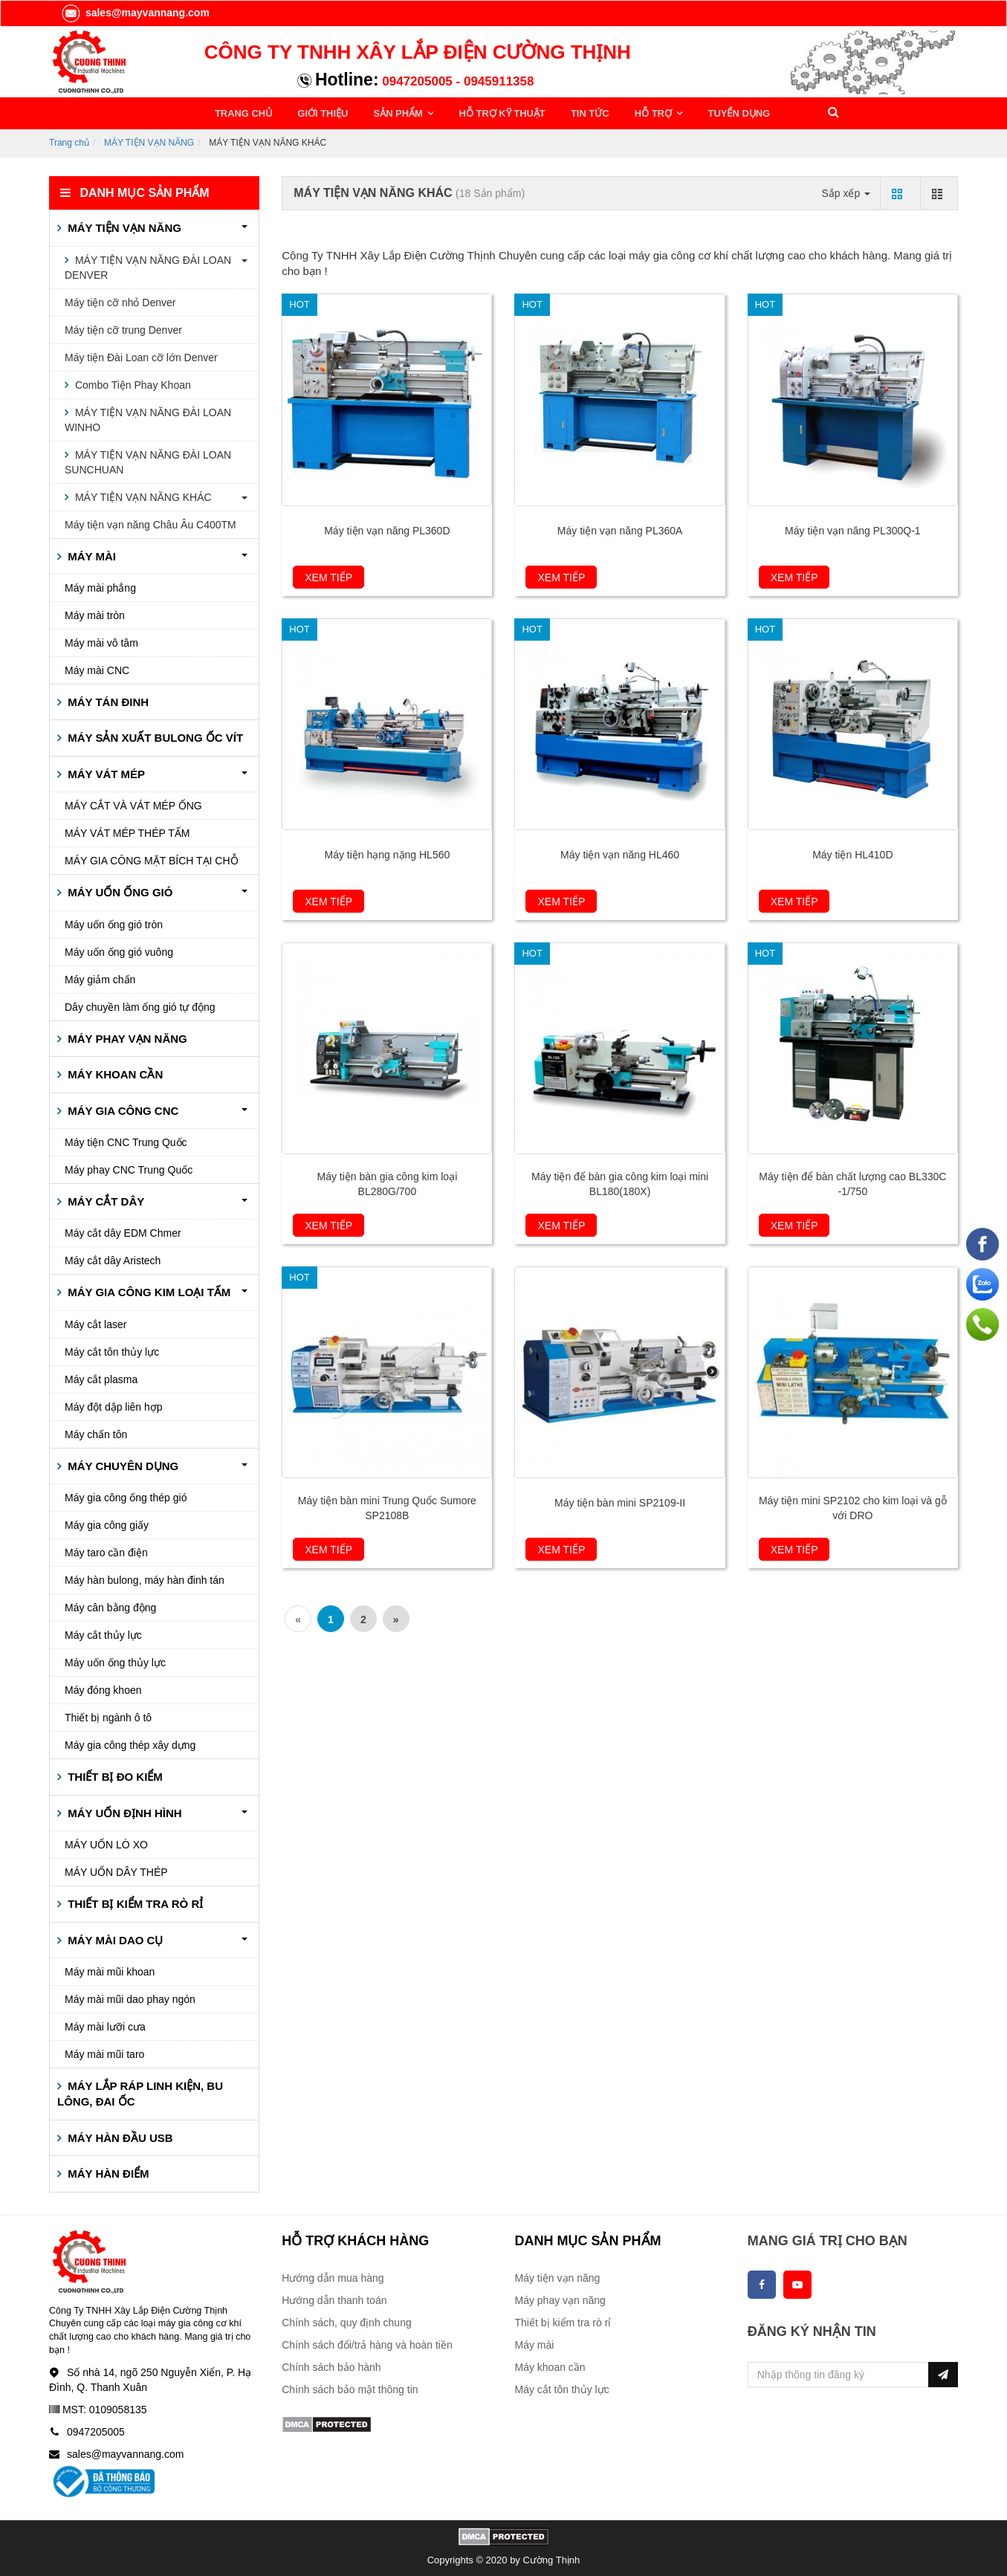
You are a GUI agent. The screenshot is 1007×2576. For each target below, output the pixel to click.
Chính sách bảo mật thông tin (350, 2387)
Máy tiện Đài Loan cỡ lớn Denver (141, 354)
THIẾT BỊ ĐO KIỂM (114, 1774)
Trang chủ (69, 140)
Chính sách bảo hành (331, 2365)
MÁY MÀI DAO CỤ (114, 1937)
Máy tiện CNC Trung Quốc (126, 1140)
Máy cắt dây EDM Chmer (123, 1231)
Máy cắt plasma (101, 1377)
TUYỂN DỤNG (712, 112)
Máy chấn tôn (96, 1432)
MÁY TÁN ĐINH (107, 699)
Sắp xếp (845, 190)
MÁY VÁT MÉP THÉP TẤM (127, 831)
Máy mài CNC (97, 668)
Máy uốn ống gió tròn (114, 922)
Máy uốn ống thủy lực (115, 1660)
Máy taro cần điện (106, 1550)
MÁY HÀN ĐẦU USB (119, 2135)
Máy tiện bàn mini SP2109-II (619, 1501)
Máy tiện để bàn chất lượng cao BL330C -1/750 (852, 1181)
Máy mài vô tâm (101, 641)
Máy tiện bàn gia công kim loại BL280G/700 (387, 1181)
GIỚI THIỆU (318, 112)
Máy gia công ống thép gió (126, 1495)
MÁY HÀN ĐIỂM (107, 2171)
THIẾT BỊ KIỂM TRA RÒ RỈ (134, 1901)
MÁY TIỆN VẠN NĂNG (149, 140)
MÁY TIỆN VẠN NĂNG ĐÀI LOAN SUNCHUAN (148, 459)
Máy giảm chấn (100, 977)
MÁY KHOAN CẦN (114, 1072)
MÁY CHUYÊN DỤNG (121, 1463)
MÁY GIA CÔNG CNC (121, 1107)
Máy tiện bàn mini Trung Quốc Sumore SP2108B (387, 1505)
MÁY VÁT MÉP (105, 772)
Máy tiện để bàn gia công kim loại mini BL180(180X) (619, 1181)
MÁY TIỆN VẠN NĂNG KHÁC (142, 494)
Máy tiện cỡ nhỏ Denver (120, 299)
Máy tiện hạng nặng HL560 (387, 852)
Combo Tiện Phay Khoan (131, 382)
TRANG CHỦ (243, 112)
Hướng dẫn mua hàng (332, 2276)
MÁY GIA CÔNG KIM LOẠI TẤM (147, 1290)
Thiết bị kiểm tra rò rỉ (563, 2320)
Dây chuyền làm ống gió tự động (140, 1004)
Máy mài (534, 2343)
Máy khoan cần (550, 2365)
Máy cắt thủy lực (103, 1633)
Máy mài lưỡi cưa (105, 2024)
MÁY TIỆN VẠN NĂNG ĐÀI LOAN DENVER (148, 264)
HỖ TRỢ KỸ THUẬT (488, 112)
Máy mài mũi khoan (110, 1969)
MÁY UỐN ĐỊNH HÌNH (123, 1810)
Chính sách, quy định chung (346, 2320)
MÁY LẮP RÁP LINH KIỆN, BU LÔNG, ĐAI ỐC (140, 2091)
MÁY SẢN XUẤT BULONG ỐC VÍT (154, 735)
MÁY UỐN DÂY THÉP (116, 1870)
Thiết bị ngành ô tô (108, 1715)
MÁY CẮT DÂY (104, 1199)
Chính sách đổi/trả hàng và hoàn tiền (367, 2343)
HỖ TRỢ (632, 112)
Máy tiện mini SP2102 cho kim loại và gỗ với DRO (853, 1505)
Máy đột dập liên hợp (114, 1405)
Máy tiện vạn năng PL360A (620, 528)
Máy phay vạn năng (560, 2298)
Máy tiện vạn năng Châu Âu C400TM (150, 522)
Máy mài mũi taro (104, 2052)
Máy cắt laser (95, 1322)
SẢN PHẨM (390, 112)
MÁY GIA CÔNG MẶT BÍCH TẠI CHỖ (152, 858)
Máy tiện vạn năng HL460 (619, 852)
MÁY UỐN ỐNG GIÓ (118, 890)
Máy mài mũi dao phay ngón (130, 1997)
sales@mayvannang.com (135, 13)
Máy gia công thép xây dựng (130, 1743)
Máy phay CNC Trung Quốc (128, 1168)
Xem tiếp (328, 574)
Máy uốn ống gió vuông (119, 949)
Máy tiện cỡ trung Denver (123, 327)
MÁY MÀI (90, 553)
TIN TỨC (571, 112)
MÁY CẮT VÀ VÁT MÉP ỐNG (133, 803)
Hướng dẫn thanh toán (334, 2298)
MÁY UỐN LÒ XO (106, 1842)
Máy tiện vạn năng (557, 2276)
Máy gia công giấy (107, 1523)
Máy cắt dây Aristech (113, 1258)
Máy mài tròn (95, 613)
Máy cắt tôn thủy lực (112, 1350)
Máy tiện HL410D (852, 852)
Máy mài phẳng (100, 586)
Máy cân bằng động (110, 1605)
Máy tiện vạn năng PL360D (387, 528)
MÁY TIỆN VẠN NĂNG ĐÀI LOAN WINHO (148, 417)
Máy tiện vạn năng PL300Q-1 (853, 528)
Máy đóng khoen (103, 1688)
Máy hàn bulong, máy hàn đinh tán (144, 1578)
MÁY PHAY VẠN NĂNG (126, 1035)
